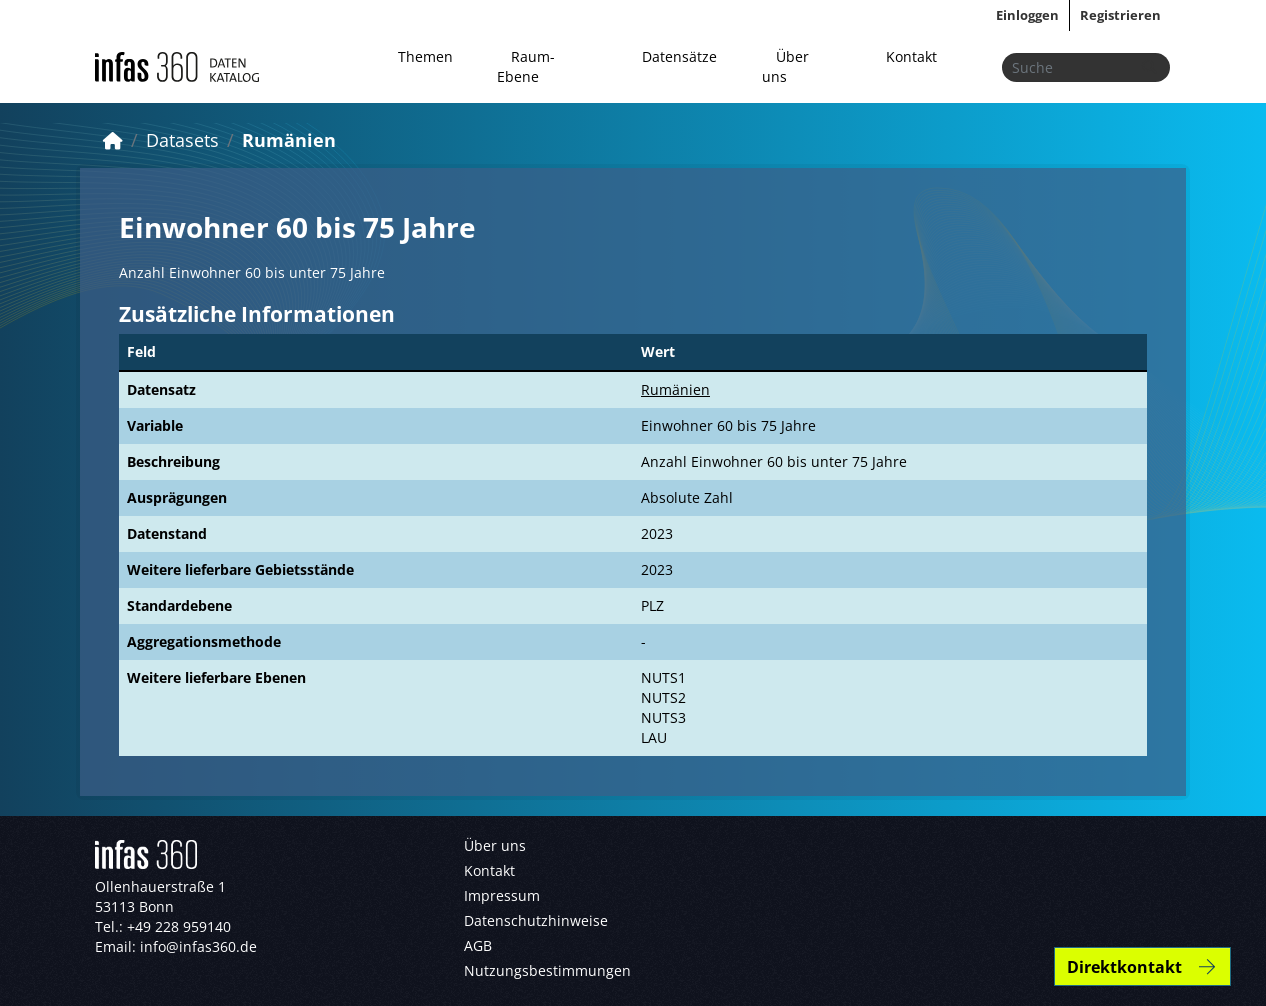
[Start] (113, 140)
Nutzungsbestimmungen (547, 970)
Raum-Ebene (526, 66)
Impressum (502, 895)
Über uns (785, 66)
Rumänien (289, 140)
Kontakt (911, 56)
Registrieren (1120, 15)
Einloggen (1027, 15)
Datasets (182, 140)
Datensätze (679, 56)
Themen (425, 56)
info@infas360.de (198, 946)
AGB (478, 945)
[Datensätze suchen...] (1086, 67)
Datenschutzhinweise (536, 920)
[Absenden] (1149, 67)
